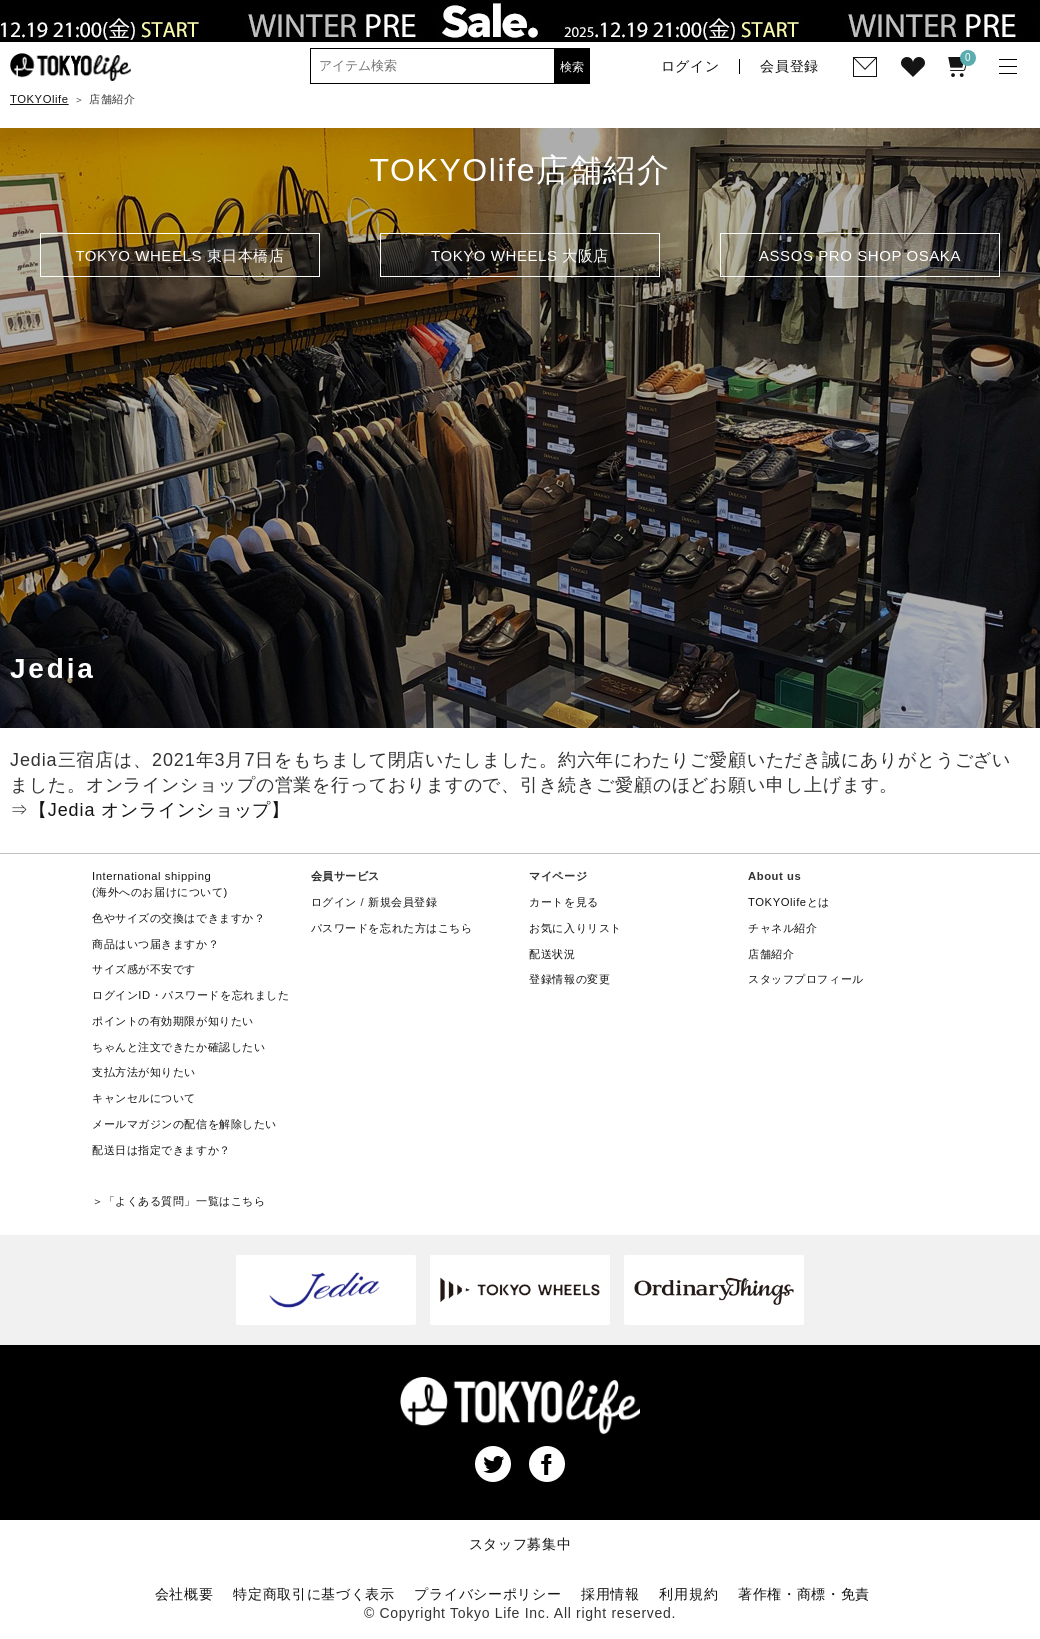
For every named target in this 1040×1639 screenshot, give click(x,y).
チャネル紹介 (782, 928)
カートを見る (563, 902)
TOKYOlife (39, 99)
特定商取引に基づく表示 (314, 1594)
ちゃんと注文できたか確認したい (178, 1047)
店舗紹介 (771, 954)
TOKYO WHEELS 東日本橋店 (179, 255)
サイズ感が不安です (144, 969)
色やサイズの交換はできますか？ (178, 918)
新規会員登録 (402, 902)
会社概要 (184, 1594)
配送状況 (552, 954)
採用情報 (610, 1594)
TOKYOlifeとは (789, 902)
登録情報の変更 (569, 979)
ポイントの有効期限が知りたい (173, 1021)
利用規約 (688, 1594)
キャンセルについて (144, 1098)
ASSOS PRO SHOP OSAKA (860, 255)
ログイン (334, 902)
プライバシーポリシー (487, 1594)
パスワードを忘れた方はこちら (392, 928)
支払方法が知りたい (144, 1072)
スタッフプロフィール (806, 979)
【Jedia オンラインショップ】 (159, 810)
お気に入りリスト (575, 928)
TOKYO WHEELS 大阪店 (520, 255)
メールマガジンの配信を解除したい (184, 1124)
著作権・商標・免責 (804, 1594)
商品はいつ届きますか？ (155, 944)
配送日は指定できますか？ (161, 1150)
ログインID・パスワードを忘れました (190, 995)
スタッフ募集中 (520, 1544)
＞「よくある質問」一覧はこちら (178, 1201)
